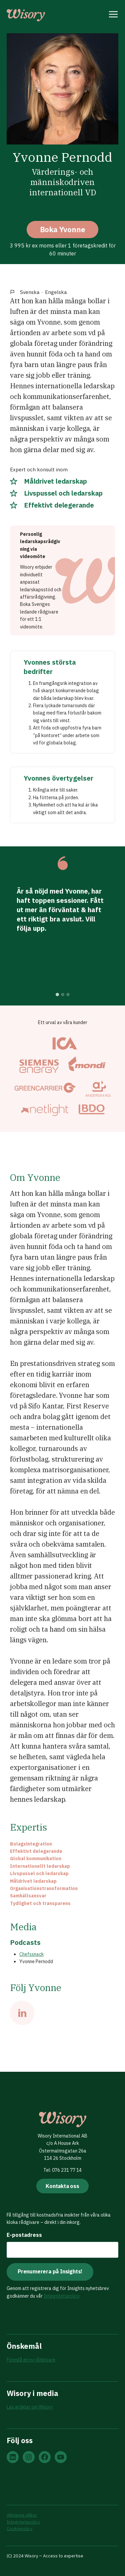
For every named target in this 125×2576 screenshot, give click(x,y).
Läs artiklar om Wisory (30, 2407)
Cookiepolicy (19, 2528)
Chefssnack (31, 1954)
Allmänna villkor (22, 2515)
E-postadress (24, 2235)
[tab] (57, 994)
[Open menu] (113, 15)
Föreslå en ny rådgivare (31, 2360)
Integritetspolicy (62, 2296)
